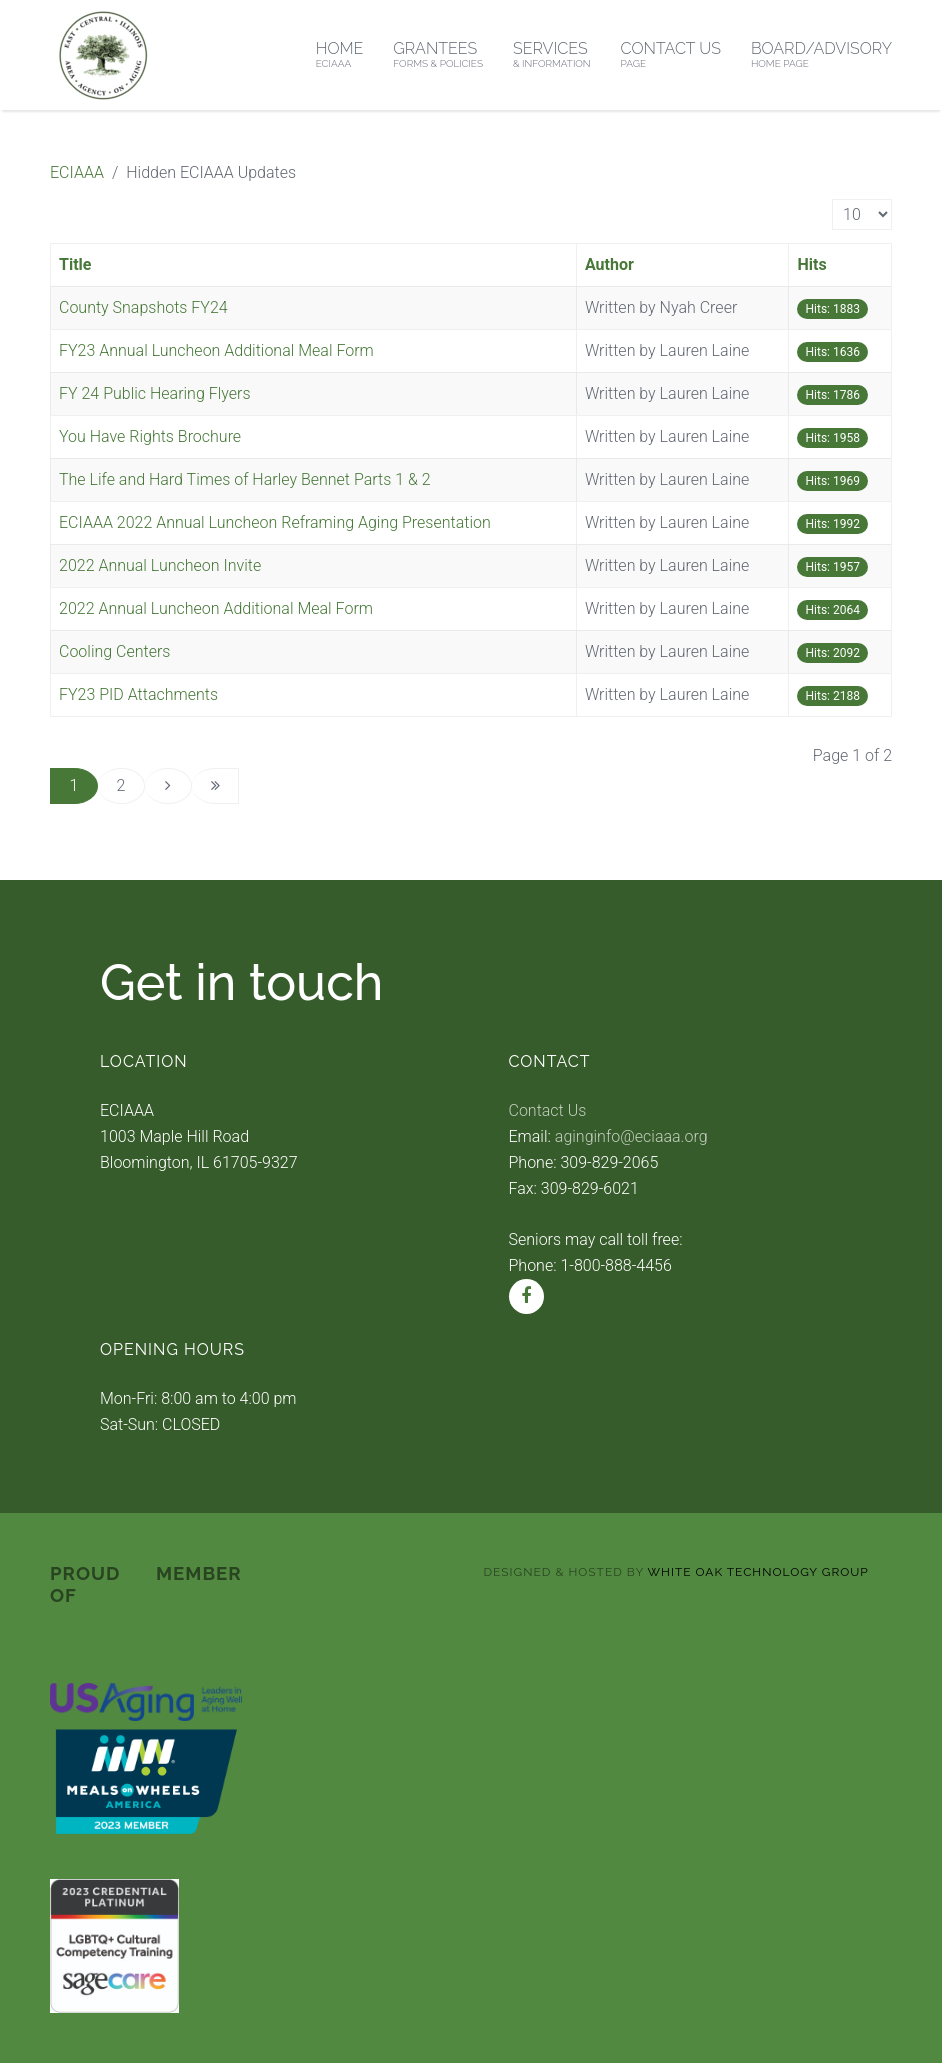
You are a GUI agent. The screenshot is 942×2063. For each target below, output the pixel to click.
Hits (811, 264)
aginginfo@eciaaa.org (631, 1136)
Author (609, 264)
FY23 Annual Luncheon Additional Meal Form (216, 350)
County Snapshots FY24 (143, 307)
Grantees (438, 54)
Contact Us (671, 54)
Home (340, 54)
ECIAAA (77, 172)
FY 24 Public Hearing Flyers (155, 393)
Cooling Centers (114, 651)
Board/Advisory (821, 54)
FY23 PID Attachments (138, 694)
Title (75, 264)
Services (552, 54)
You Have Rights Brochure (150, 436)
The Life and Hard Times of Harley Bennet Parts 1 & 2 (245, 479)
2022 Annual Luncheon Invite (160, 565)
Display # (832, 199)
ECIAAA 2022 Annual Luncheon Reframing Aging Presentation (275, 522)
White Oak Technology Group (758, 1572)
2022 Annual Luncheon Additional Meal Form (216, 608)
